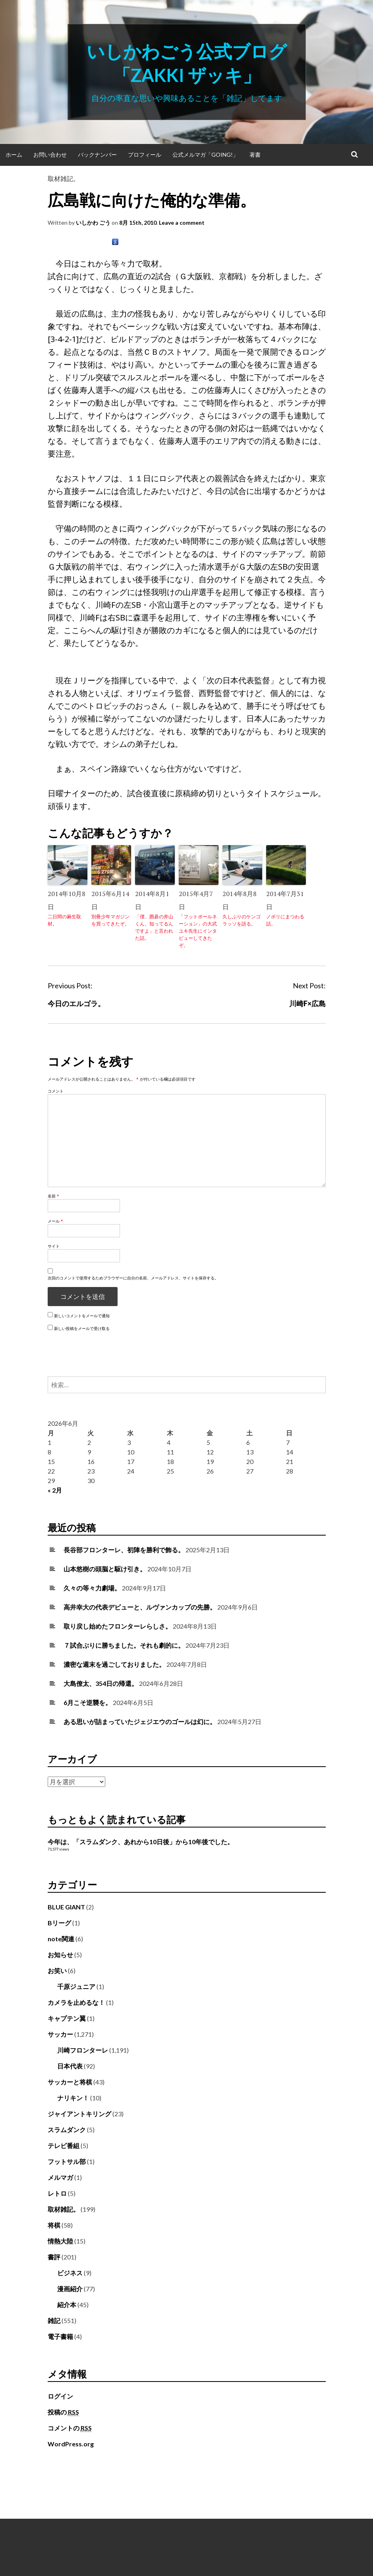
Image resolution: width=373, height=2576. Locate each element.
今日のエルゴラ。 (76, 1003)
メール (55, 1221)
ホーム (14, 154)
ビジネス (70, 2273)
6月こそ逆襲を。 (88, 1702)
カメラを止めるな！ (76, 2002)
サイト (54, 1246)
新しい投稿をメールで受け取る (82, 1328)
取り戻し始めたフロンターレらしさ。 (118, 1626)
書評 (54, 2257)
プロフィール (144, 154)
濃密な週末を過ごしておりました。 (114, 1664)
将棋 (54, 2225)
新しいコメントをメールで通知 (82, 1315)
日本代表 (70, 2066)
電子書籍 (60, 2336)
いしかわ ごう (93, 222)
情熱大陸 (60, 2241)
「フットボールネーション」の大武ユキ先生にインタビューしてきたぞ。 (198, 931)
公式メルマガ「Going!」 (205, 154)
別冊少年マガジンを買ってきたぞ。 (110, 920)
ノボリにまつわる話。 (285, 920)
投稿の (63, 2412)
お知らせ (60, 1954)
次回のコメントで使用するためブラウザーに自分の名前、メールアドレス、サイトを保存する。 (133, 1278)
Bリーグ (59, 1923)
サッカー (60, 2034)
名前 (53, 1196)
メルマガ (60, 2177)
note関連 (61, 1938)
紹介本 (66, 2304)
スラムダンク (67, 2129)
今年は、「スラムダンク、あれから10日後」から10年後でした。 (141, 1841)
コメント (56, 1091)
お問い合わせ (50, 154)
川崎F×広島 (307, 1003)
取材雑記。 (63, 178)
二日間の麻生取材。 (64, 920)
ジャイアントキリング (79, 2113)
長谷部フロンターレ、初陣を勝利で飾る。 (124, 1549)
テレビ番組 (63, 2145)
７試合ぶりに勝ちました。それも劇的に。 (124, 1645)
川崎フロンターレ (82, 2050)
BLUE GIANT (66, 1907)
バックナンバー (97, 154)
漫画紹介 (70, 2288)
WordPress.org (71, 2444)
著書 (255, 154)
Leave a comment (182, 222)
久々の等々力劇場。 (92, 1588)
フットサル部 (67, 2161)
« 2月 (55, 1490)
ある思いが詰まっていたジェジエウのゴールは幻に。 (140, 1721)
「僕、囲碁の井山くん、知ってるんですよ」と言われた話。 (154, 927)
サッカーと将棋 (70, 2082)
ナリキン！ (73, 2098)
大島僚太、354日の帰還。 (101, 1683)
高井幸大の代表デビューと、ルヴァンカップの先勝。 (140, 1607)
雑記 (54, 2320)
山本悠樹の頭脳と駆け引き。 (105, 1569)
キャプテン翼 (67, 2018)
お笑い (57, 1970)
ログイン (60, 2396)
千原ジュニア (76, 1986)
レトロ (57, 2193)
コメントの (70, 2428)
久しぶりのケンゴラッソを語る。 (241, 920)
